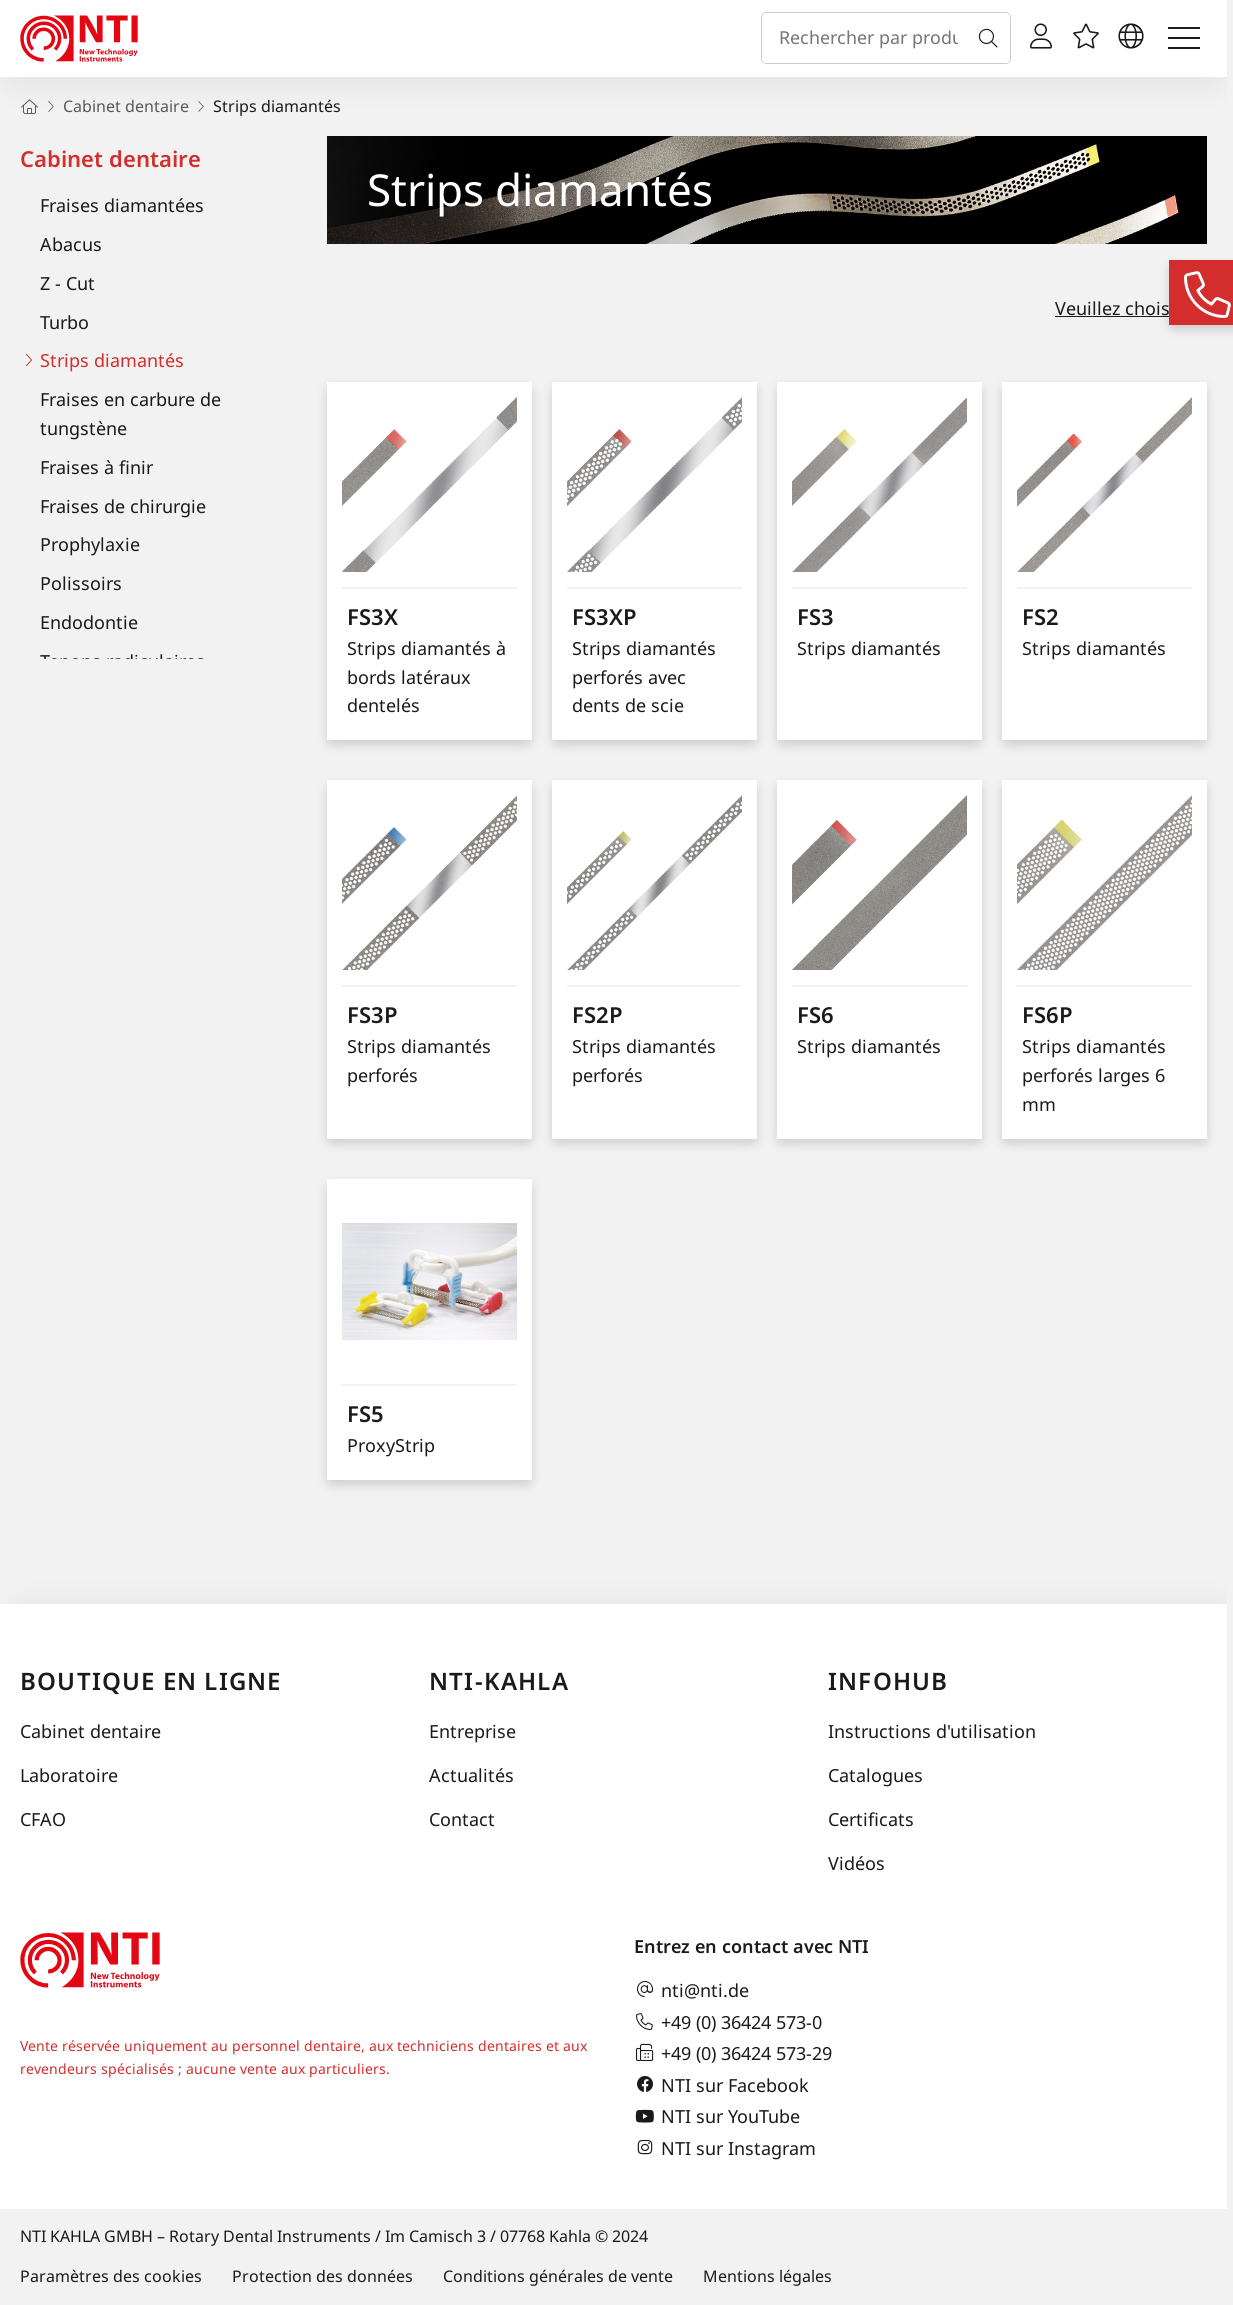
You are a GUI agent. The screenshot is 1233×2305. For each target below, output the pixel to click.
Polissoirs (81, 583)
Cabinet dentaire (110, 158)
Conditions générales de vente (558, 2276)
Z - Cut (67, 283)
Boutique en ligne (150, 1680)
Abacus (71, 244)
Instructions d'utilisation (932, 1731)
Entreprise (472, 1731)
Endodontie (89, 622)
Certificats (871, 1819)
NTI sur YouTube (717, 2117)
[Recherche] (992, 38)
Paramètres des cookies (111, 2276)
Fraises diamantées (122, 205)
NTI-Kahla (499, 1680)
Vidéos (856, 1863)
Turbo (64, 322)
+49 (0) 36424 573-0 (728, 2022)
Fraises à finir (96, 467)
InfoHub (888, 1680)
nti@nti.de (691, 1990)
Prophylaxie (90, 544)
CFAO (43, 1819)
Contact (462, 1819)
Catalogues (875, 1775)
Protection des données (322, 2276)
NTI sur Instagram (725, 2148)
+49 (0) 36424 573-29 (733, 2053)
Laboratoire (69, 1775)
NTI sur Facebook (721, 2085)
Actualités (471, 1775)
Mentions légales (767, 2276)
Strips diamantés (112, 360)
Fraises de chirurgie (123, 506)
